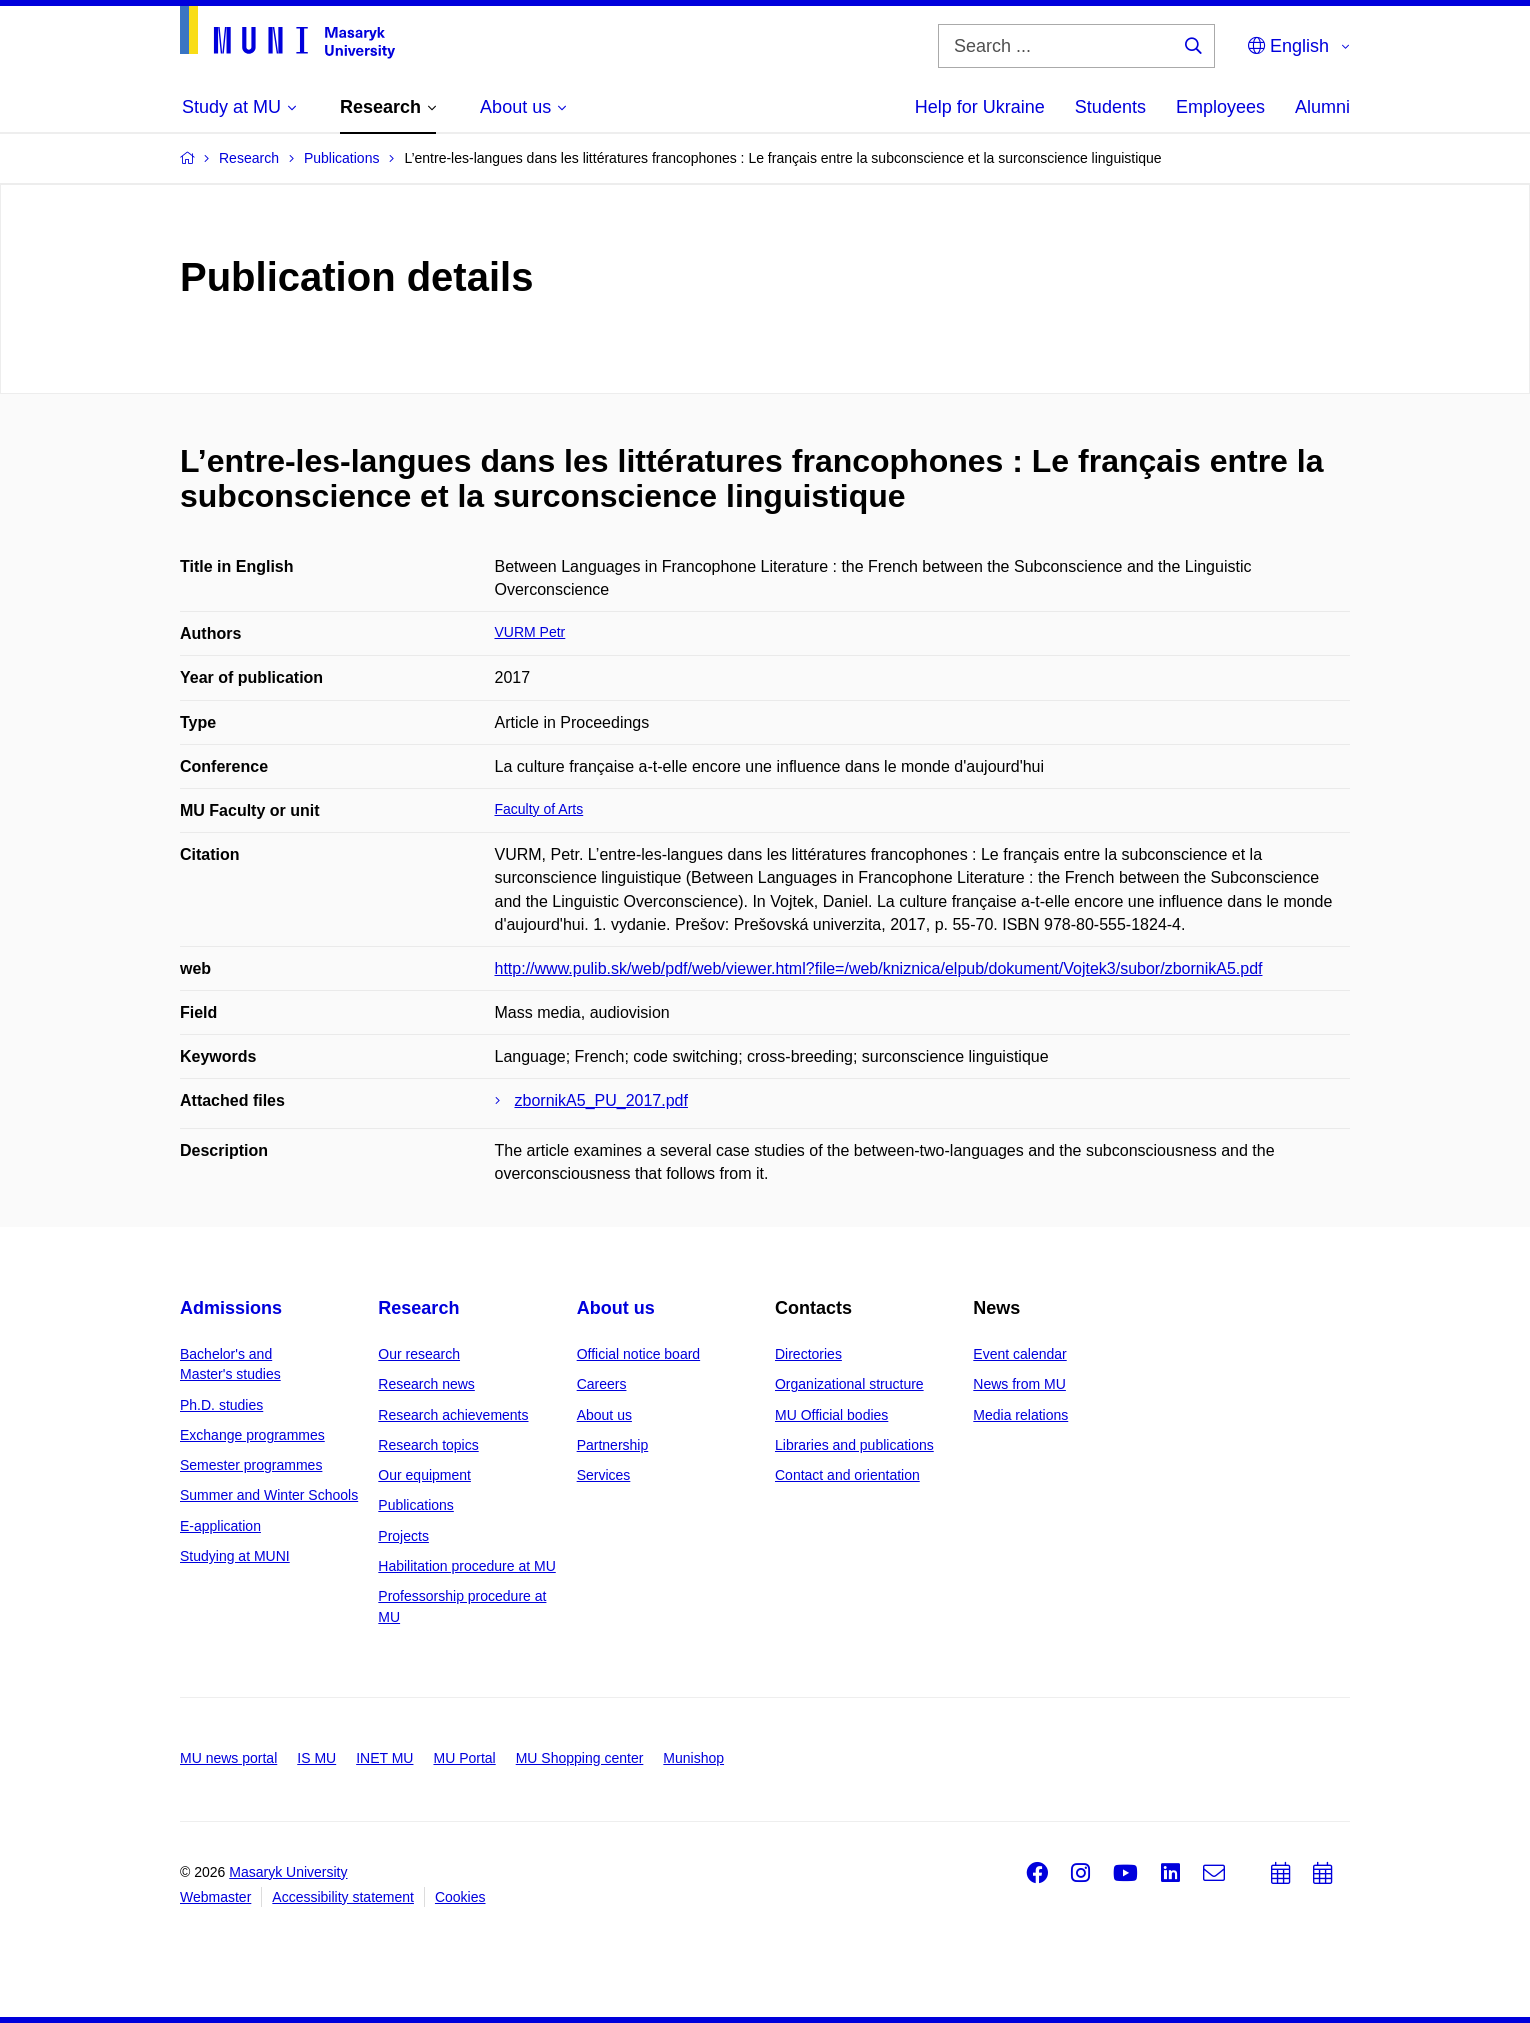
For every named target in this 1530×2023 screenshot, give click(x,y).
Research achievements (453, 1415)
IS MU (316, 1758)
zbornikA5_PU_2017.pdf (601, 1100)
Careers (602, 1384)
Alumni (1322, 107)
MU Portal (464, 1758)
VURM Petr (530, 632)
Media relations (1020, 1415)
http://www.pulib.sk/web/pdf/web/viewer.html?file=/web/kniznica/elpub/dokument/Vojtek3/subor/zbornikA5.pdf (879, 968)
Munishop (693, 1758)
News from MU (1019, 1384)
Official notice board (638, 1354)
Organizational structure (849, 1384)
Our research (419, 1354)
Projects (403, 1536)
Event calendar (1019, 1354)
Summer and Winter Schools (269, 1495)
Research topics (428, 1445)
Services (604, 1475)
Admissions (231, 1308)
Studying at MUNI (235, 1556)
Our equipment (424, 1475)
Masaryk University (288, 1872)
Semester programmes (251, 1465)
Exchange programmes (252, 1435)
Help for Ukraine (980, 107)
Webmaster (215, 1897)
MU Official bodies (831, 1415)
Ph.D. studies (221, 1405)
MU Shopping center (580, 1758)
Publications (416, 1505)
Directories (808, 1354)
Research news (426, 1384)
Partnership (613, 1445)
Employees (1220, 107)
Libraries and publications (854, 1445)
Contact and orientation (847, 1475)
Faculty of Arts (539, 809)
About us (616, 1308)
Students (1110, 107)
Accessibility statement (343, 1897)
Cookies (460, 1897)
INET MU (384, 1758)
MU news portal (228, 1758)
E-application (220, 1526)
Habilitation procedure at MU (466, 1566)
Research (418, 1308)
